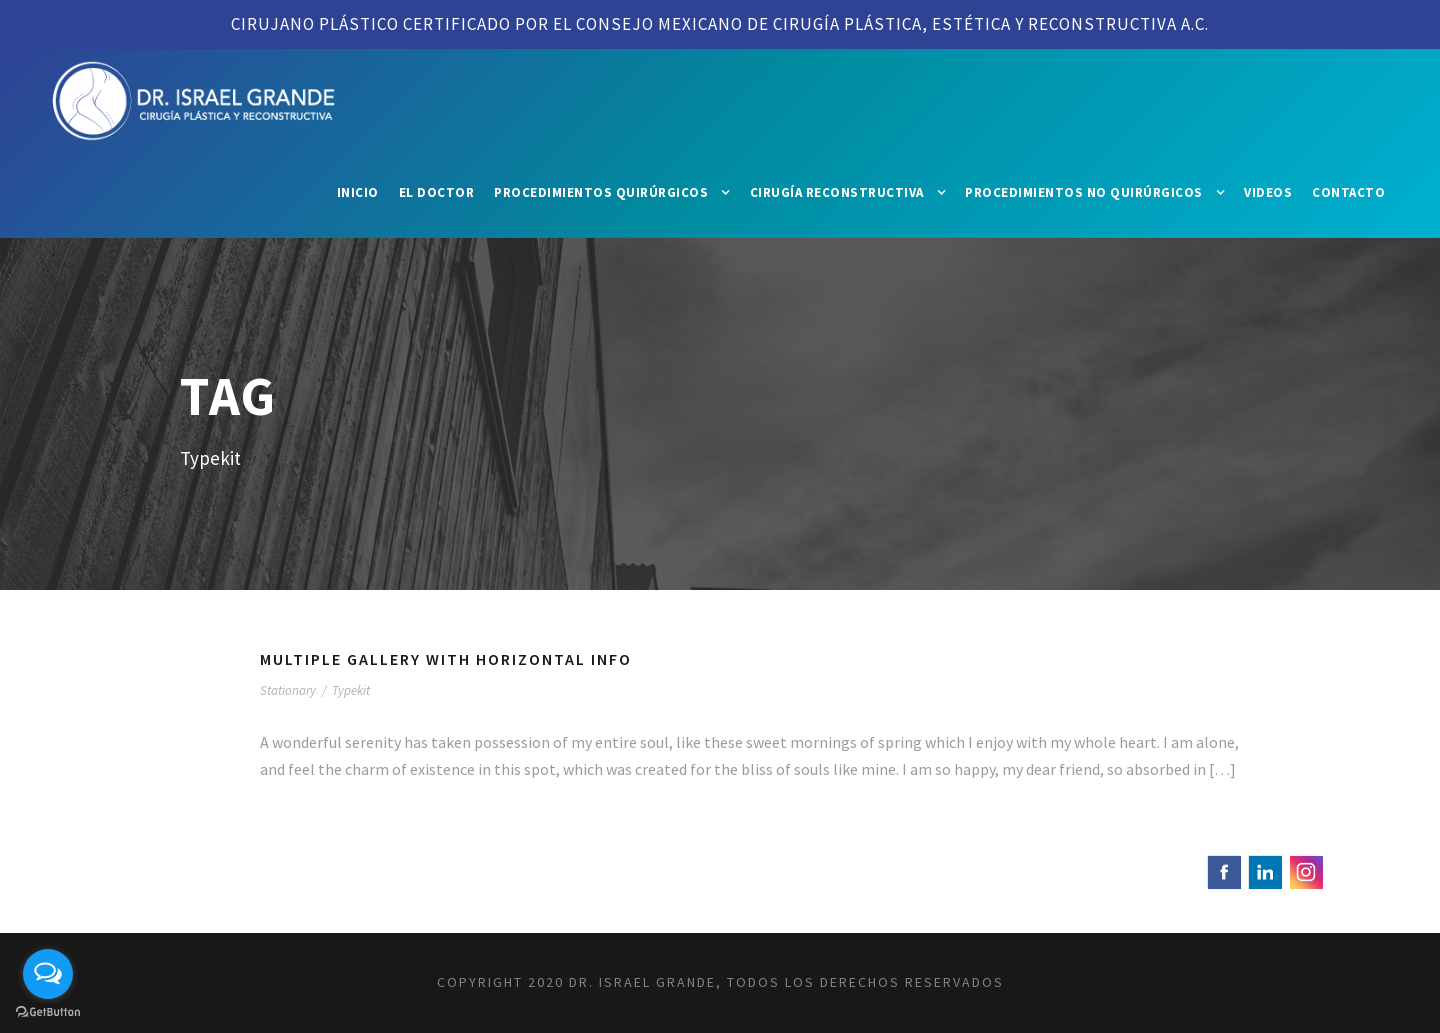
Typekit (351, 690)
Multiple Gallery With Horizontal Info (446, 659)
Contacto (1348, 192)
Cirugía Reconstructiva (837, 192)
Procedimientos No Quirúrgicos (1084, 192)
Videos (1268, 192)
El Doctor (437, 192)
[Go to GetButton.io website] (48, 1012)
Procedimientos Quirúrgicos (601, 192)
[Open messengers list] (48, 974)
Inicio (358, 192)
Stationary (288, 690)
